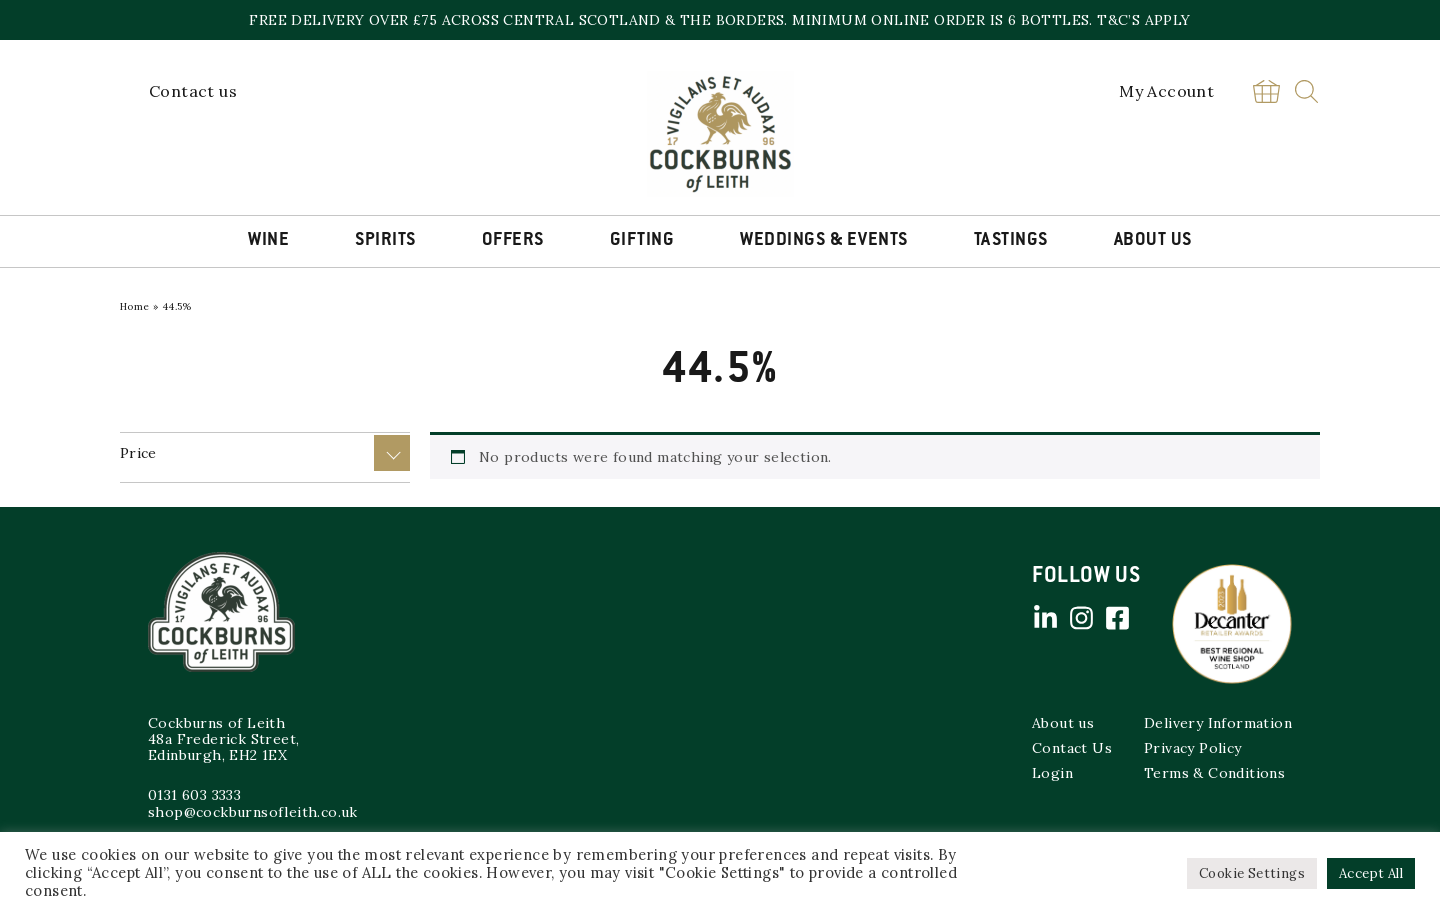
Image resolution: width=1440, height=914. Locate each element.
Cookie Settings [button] (1252, 873)
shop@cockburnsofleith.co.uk (253, 812)
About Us (1153, 241)
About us (1063, 723)
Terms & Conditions (1214, 773)
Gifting (642, 241)
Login (1052, 773)
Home (135, 306)
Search (1306, 91)
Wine (268, 241)
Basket (1266, 91)
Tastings (1011, 241)
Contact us (193, 91)
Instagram (1081, 618)
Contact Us (1072, 748)
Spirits (385, 241)
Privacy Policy (1193, 748)
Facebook (1117, 618)
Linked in (1045, 618)
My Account (1166, 91)
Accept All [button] (1371, 873)
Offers (513, 241)
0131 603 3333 (194, 795)
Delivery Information (1218, 723)
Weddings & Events (824, 241)
